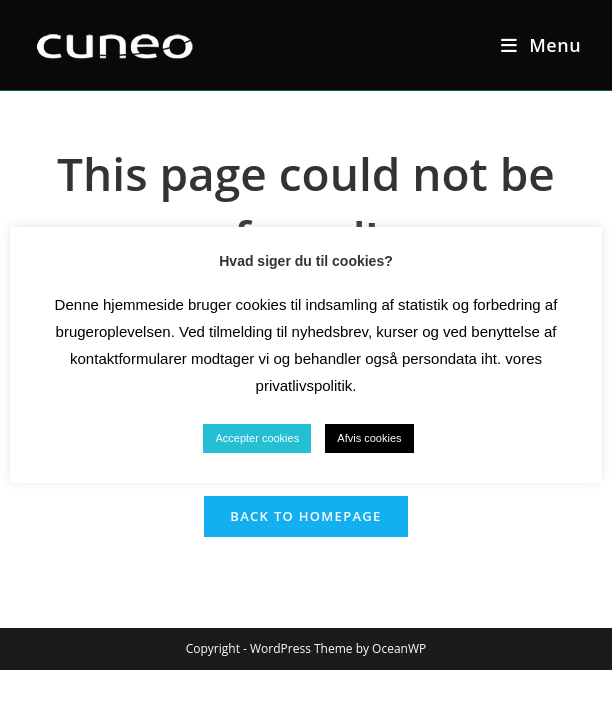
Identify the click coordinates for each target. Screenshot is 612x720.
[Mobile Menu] (541, 45)
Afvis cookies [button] (369, 438)
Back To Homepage (305, 516)
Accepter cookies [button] (257, 438)
